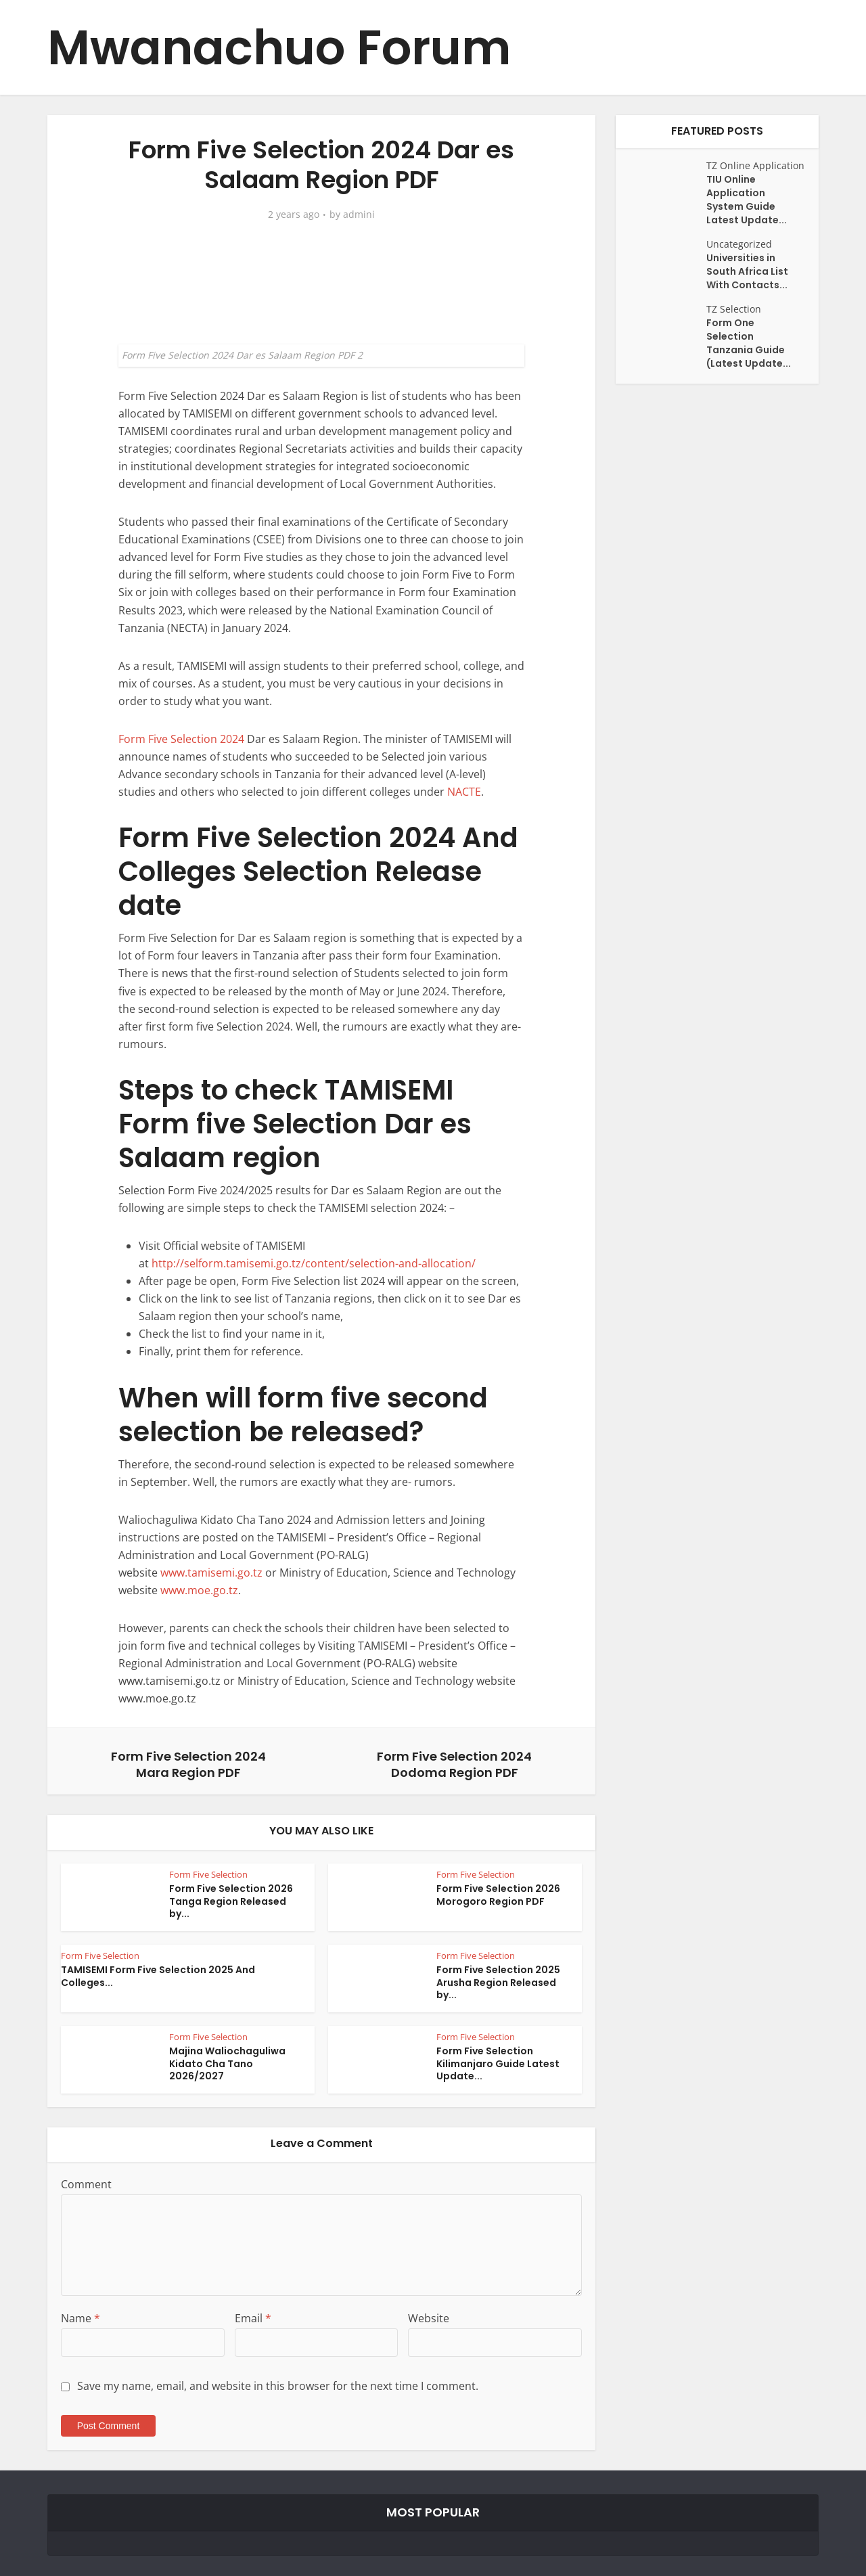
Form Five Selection (208, 1874)
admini (359, 214)
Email (253, 2318)
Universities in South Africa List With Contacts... (747, 271)
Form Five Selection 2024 (181, 738)
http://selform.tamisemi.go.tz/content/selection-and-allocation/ (314, 1263)
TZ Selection (733, 308)
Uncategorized (739, 244)
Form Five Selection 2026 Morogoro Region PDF (498, 1895)
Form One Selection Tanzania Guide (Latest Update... (748, 343)
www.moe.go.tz (198, 1590)
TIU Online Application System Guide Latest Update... (746, 200)
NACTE (464, 791)
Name (80, 2318)
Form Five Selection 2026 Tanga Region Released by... (231, 1901)
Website (428, 2318)
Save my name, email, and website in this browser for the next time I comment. (277, 2385)
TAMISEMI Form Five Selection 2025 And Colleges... (158, 1976)
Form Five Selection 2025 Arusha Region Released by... (498, 1982)
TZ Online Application (755, 165)
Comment (86, 2184)
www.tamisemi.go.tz (212, 1572)
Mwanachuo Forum (279, 47)
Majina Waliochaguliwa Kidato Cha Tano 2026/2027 (227, 2063)
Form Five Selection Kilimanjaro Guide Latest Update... (498, 2063)
